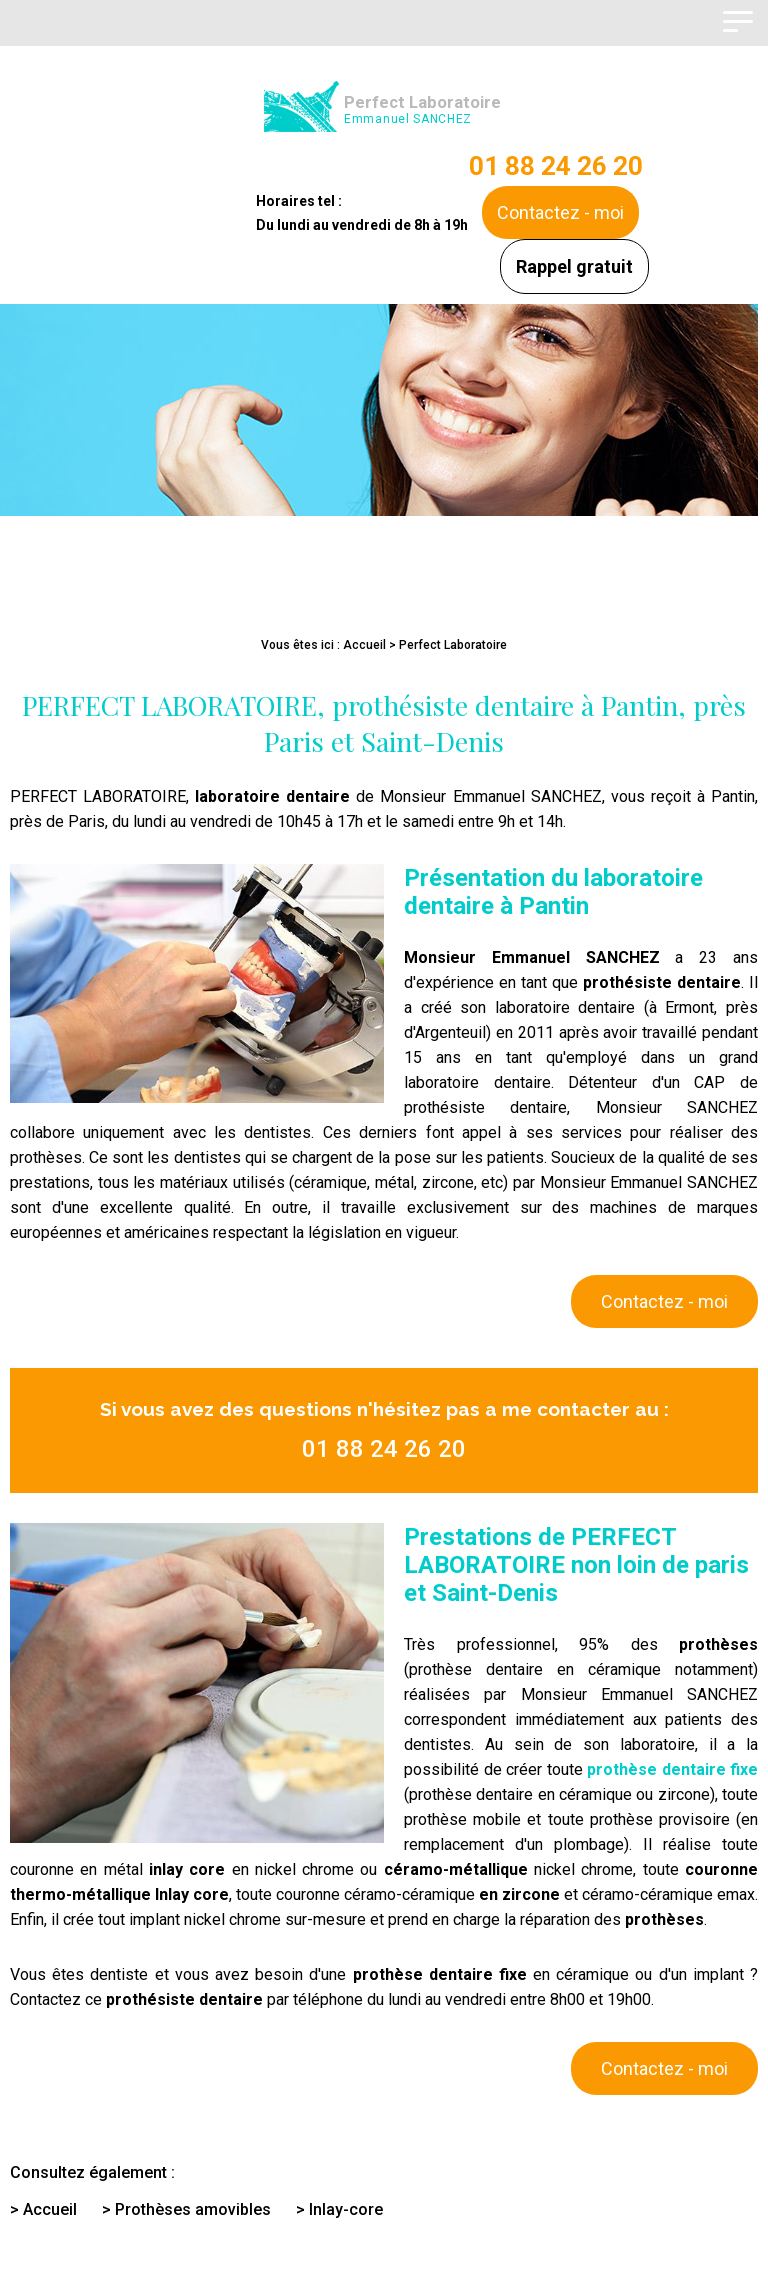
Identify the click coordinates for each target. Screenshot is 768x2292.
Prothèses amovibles (193, 2209)
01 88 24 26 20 (556, 166)
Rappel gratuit (574, 266)
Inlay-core (346, 2209)
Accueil (364, 645)
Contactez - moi (560, 212)
